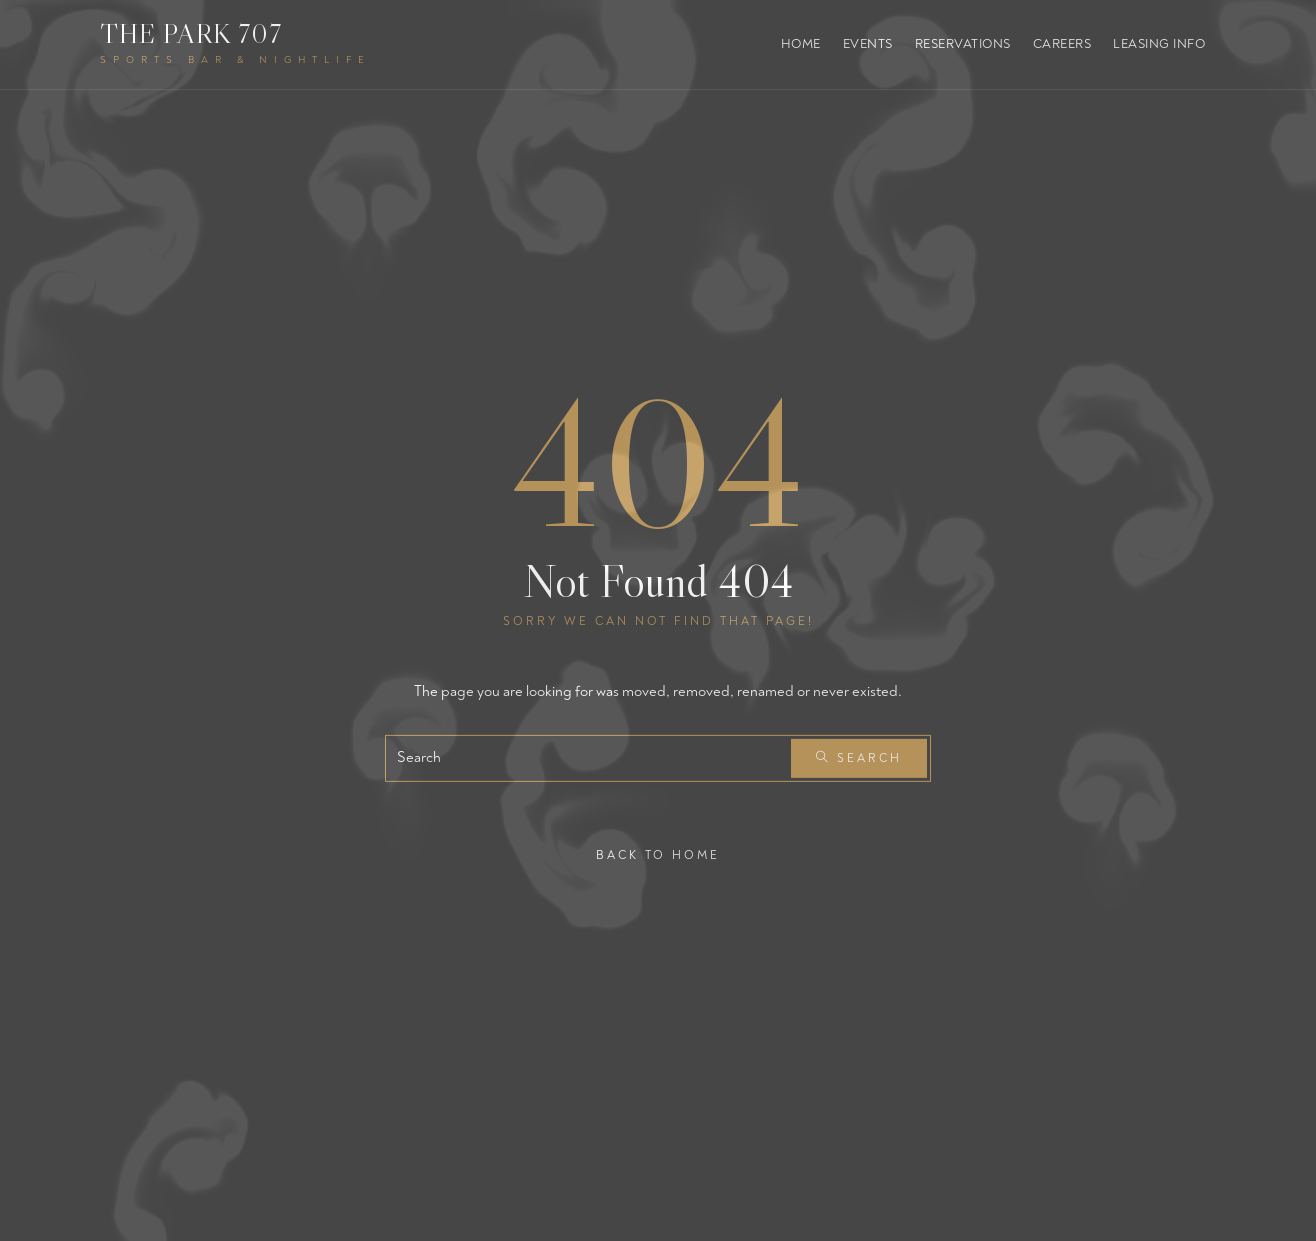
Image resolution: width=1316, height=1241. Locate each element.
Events (868, 44)
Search (859, 758)
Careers (1062, 44)
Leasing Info (1159, 44)
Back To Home (658, 854)
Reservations (963, 44)
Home (801, 44)
